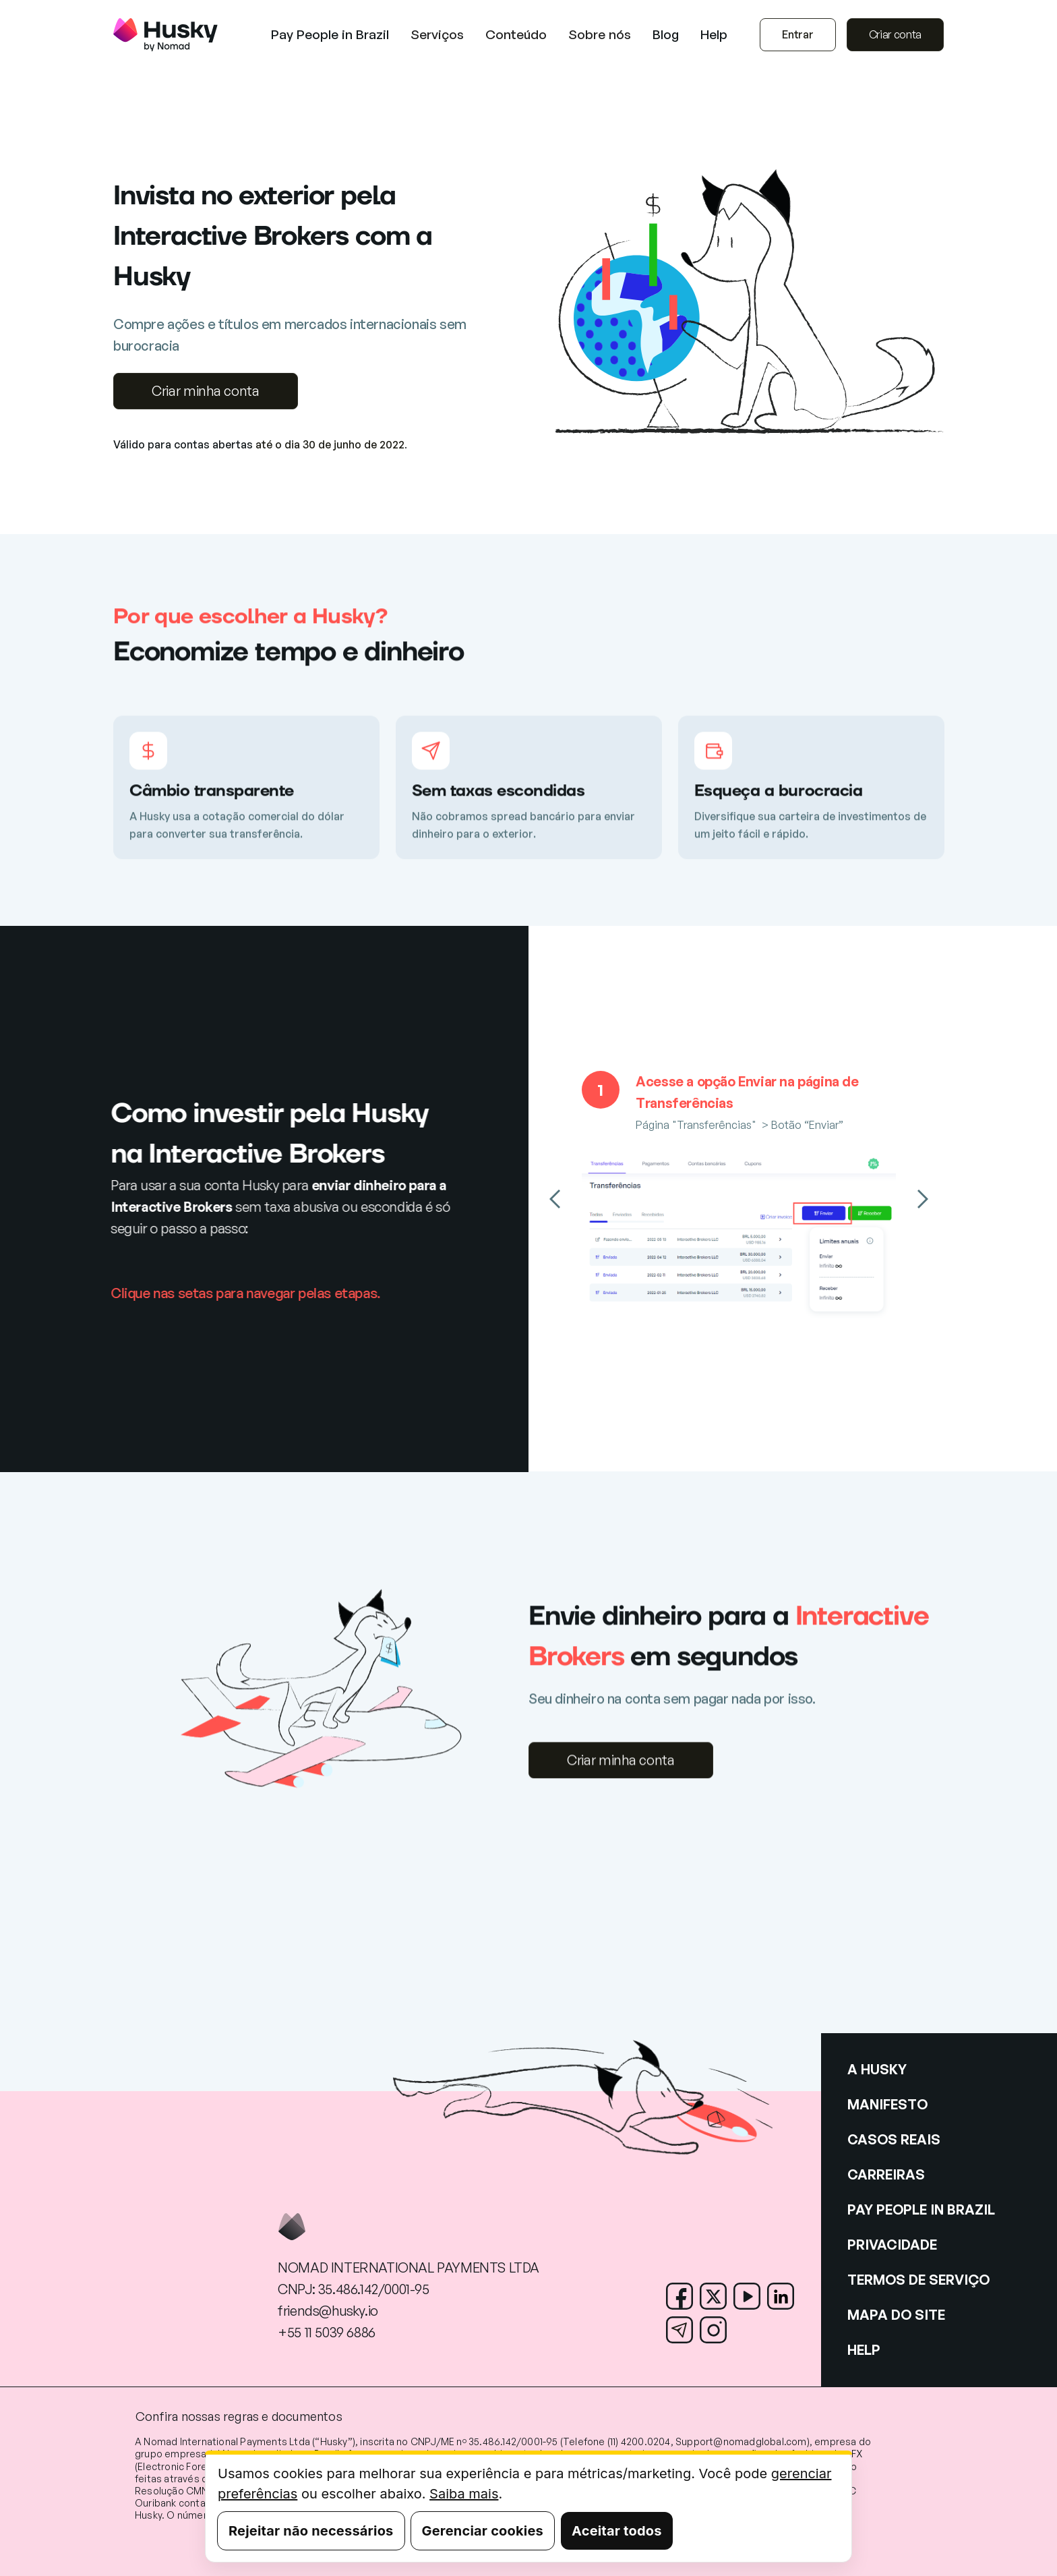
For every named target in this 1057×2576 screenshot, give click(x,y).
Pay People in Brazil (330, 34)
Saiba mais (463, 2494)
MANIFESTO (887, 2104)
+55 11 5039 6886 (326, 2332)
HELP (863, 2349)
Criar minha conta (206, 390)
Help (713, 34)
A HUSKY (877, 2069)
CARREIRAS (886, 2174)
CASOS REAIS (893, 2139)
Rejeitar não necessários (311, 2531)
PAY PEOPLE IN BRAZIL (921, 2209)
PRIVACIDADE (892, 2244)
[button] (437, 34)
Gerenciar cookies (482, 2531)
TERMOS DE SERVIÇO (918, 2279)
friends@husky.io (328, 2310)
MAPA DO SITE (896, 2314)
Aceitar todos (617, 2531)
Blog (666, 34)
